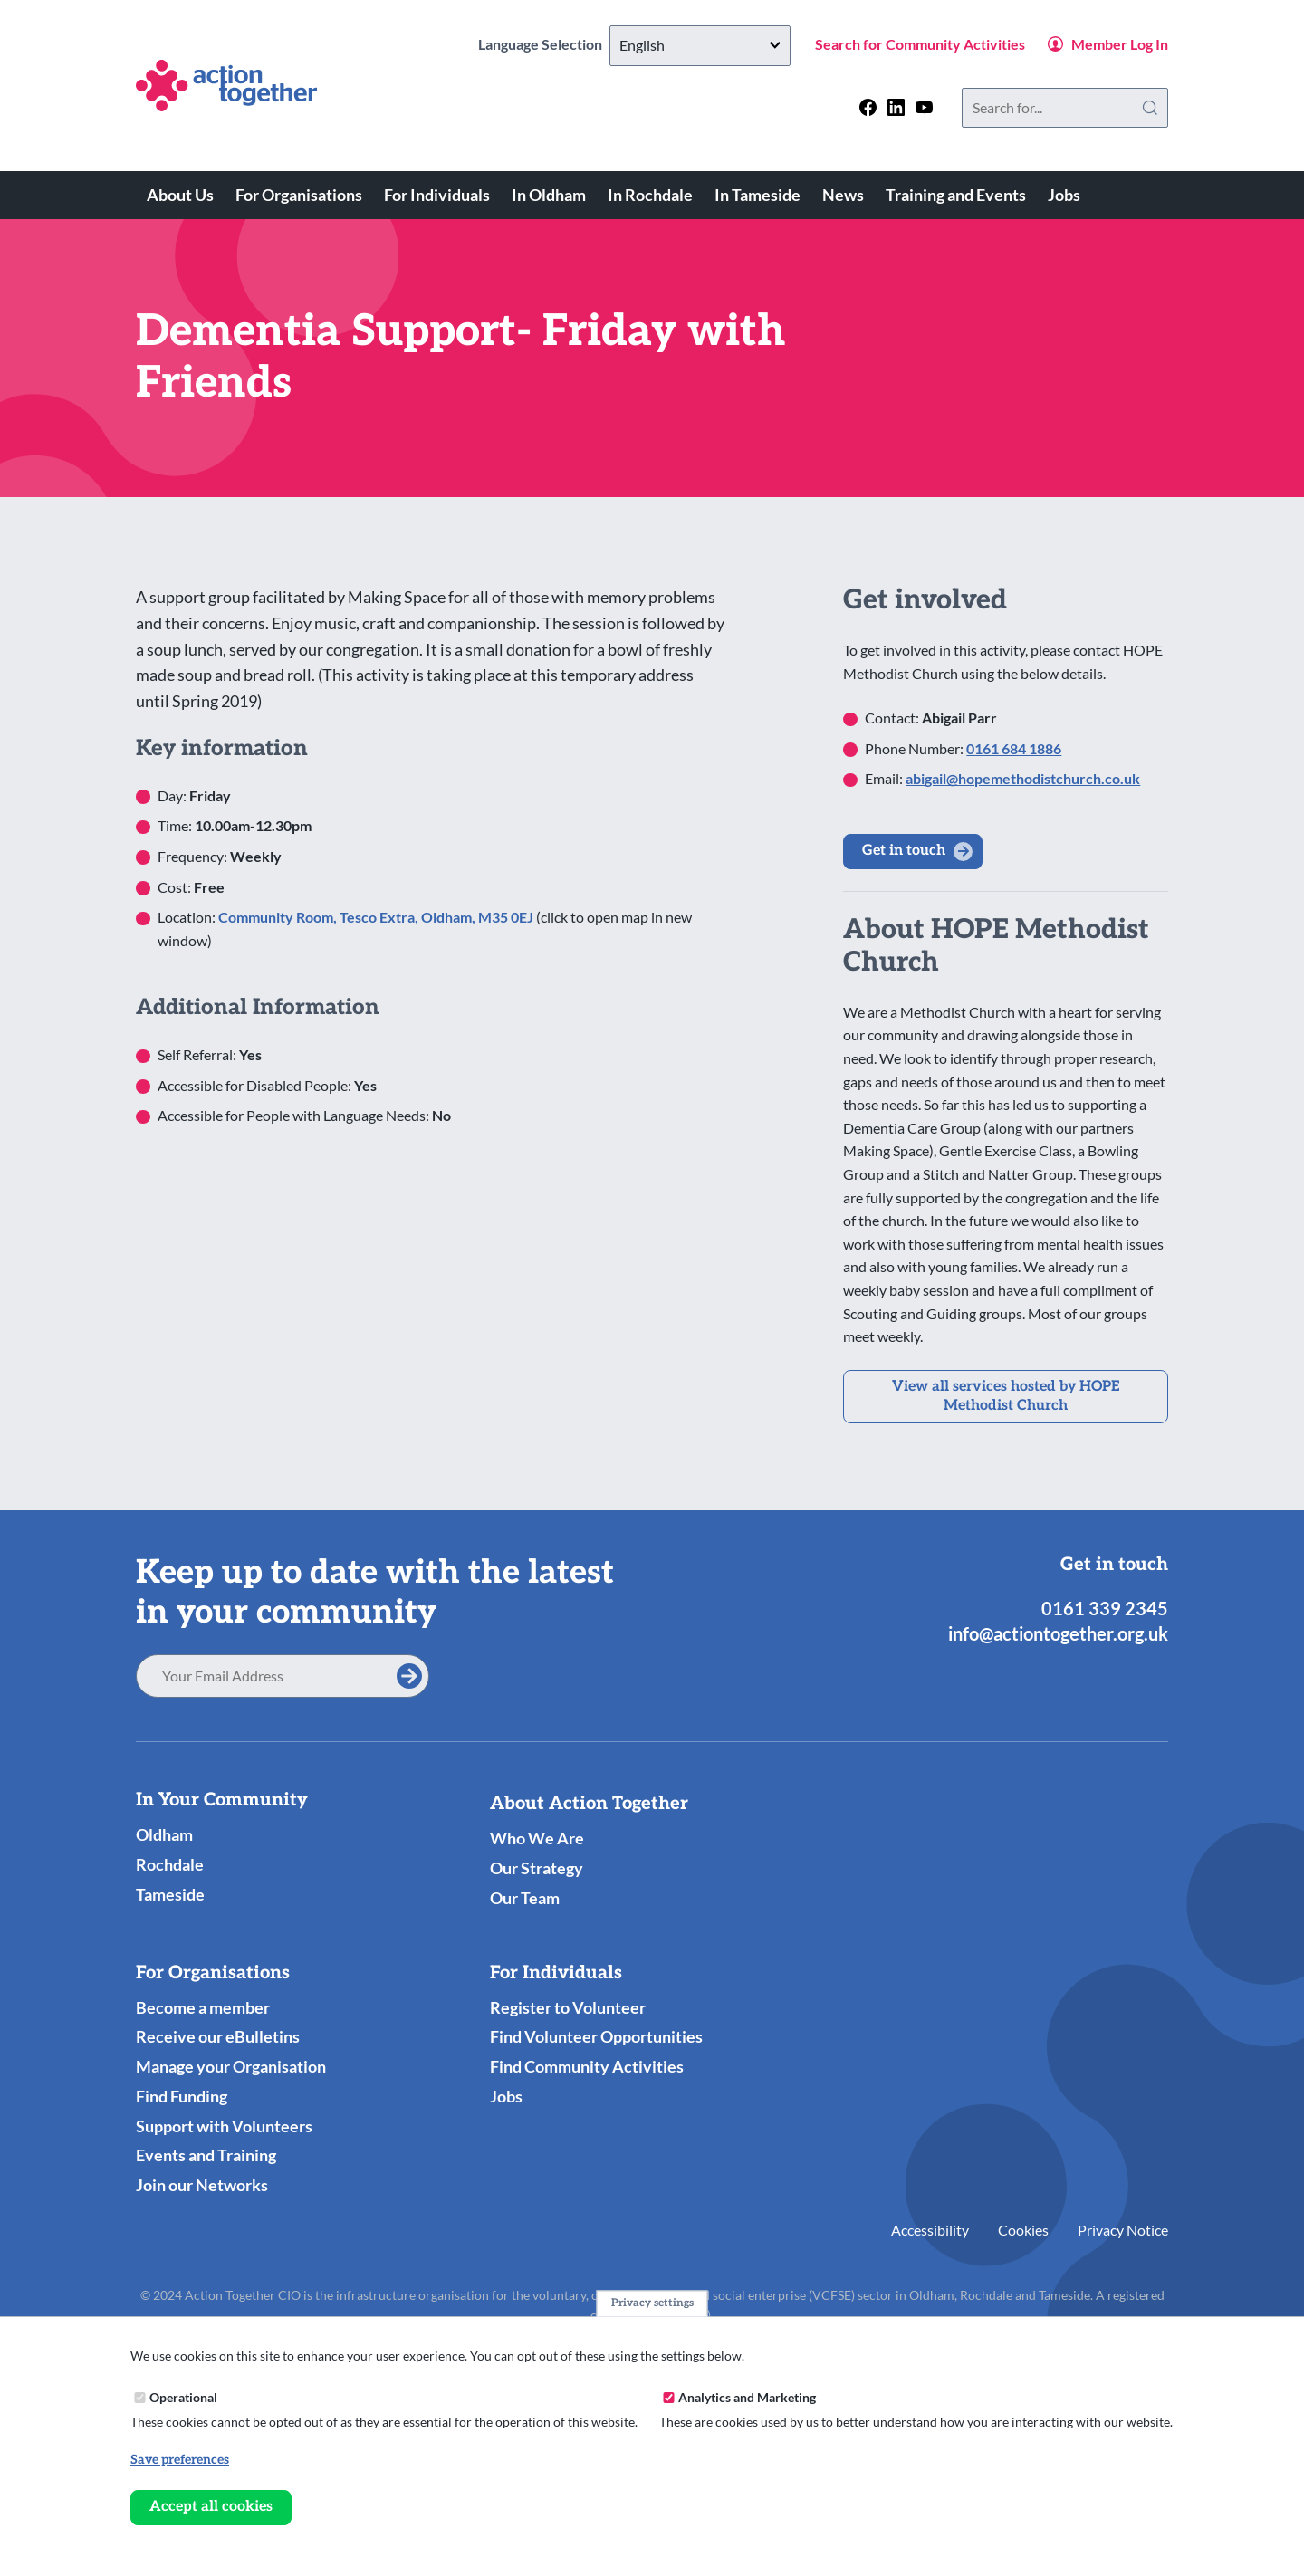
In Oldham (549, 195)
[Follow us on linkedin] (896, 107)
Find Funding (181, 2096)
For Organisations (298, 195)
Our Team (525, 1898)
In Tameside (757, 195)
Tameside (170, 1894)
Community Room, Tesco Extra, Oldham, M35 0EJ (375, 916)
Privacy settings (652, 2303)
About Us (180, 195)
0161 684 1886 (1013, 748)
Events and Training (206, 2155)
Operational (183, 2397)
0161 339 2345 (1104, 1608)
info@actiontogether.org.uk (1058, 1633)
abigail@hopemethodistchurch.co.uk (1023, 778)
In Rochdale (650, 195)
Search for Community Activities (920, 44)
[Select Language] (700, 45)
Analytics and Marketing (747, 2397)
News (843, 195)
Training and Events (956, 195)
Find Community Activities (587, 2066)
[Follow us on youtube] (924, 107)
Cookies (1023, 2229)
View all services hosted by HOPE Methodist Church (1006, 1396)
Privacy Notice (1123, 2229)
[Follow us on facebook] (868, 107)
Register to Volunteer (568, 2007)
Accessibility (930, 2229)
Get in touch (903, 850)
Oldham (164, 1834)
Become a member (203, 2007)
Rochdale (170, 1864)
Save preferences (179, 2459)
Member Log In (1119, 44)
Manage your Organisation (231, 2066)
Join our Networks (202, 2185)
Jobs (1064, 195)
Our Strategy (536, 1868)
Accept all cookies (211, 2506)
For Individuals (437, 195)
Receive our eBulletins (218, 2036)
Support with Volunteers (224, 2126)
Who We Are (537, 1838)
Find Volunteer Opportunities (596, 2036)
